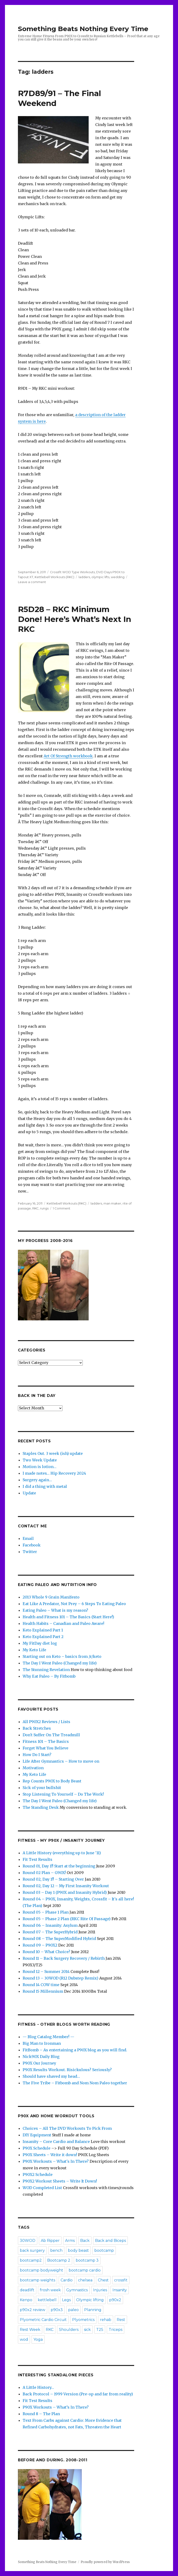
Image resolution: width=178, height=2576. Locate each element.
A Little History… (38, 2387)
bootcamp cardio (85, 2270)
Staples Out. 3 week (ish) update (53, 1453)
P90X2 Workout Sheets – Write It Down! (60, 2181)
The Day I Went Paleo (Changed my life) (60, 1663)
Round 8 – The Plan (41, 2413)
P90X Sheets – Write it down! (50, 2154)
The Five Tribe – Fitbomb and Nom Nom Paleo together (75, 2083)
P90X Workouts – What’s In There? (56, 2407)
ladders (84, 577)
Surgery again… (37, 1479)
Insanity (119, 2290)
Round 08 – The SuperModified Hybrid (59, 1938)
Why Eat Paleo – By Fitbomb (49, 1676)
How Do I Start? (37, 1754)
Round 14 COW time (41, 1984)
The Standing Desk (41, 1807)
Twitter (30, 1551)
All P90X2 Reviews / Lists (46, 1721)
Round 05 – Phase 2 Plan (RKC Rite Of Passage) (67, 1918)
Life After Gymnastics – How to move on (61, 1761)
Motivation (33, 1767)
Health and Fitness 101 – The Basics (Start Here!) (68, 1617)
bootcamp (104, 2250)
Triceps (115, 2329)
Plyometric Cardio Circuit (43, 2319)
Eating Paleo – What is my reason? (55, 1610)
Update (29, 1493)
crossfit (121, 2280)
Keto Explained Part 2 (43, 1636)
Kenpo (26, 2300)
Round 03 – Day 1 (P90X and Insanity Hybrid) (65, 1892)
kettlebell (47, 2300)
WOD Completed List (42, 2187)
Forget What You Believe (45, 1748)
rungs (44, 1208)
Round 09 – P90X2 (40, 1945)
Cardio (67, 2280)
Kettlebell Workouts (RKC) (54, 577)
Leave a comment (32, 582)
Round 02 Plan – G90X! (44, 1872)
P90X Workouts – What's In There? (56, 2161)
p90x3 (57, 2310)
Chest (103, 2280)
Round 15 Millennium (43, 1991)
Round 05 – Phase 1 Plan (46, 1912)
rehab (105, 2319)
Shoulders (69, 2329)
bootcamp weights (37, 2280)
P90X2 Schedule (38, 2174)
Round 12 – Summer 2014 (46, 1971)
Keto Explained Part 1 (43, 1630)
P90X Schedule (36, 2148)
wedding (117, 577)
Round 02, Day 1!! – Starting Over (53, 1879)
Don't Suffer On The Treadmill (51, 1734)
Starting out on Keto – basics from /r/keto (62, 1656)
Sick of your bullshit (42, 1787)
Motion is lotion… (39, 1466)
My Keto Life (34, 1649)
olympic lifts (100, 577)
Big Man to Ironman (42, 2043)
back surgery (32, 2250)
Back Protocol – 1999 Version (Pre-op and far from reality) (78, 2394)
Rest (121, 2319)
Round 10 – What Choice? (46, 1951)
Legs (66, 2300)
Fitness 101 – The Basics (46, 1741)
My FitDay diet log (40, 1643)
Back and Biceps (110, 2240)
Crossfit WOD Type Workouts (72, 572)
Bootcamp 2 (58, 2260)
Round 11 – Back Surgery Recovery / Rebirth (64, 1958)
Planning (92, 2310)
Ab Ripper (50, 2240)
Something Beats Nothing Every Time (83, 29)
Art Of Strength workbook (68, 756)
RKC (35, 1208)
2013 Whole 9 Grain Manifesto (51, 1597)
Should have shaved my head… (51, 2076)
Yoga (38, 2339)
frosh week (50, 2290)
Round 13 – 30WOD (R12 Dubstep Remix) (60, 1978)
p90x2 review (32, 2310)
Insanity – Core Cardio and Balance (56, 2141)
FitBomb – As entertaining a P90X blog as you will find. (75, 2050)
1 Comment (61, 1208)
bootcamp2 (31, 2260)
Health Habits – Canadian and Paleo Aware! (63, 1623)
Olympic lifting (90, 2300)
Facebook (32, 1545)
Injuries (100, 2290)
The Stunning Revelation (46, 1669)
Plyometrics (83, 2319)
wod (24, 2339)
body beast (78, 2250)
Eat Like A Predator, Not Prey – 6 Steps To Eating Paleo (74, 1603)
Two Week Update (40, 1460)
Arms (70, 2240)
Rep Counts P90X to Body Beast (52, 1781)
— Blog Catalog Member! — (48, 2036)
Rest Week (30, 2329)
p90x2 (115, 2300)
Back (85, 2240)
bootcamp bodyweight (41, 2270)
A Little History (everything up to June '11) (62, 1852)
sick (87, 2329)
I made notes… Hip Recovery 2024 (54, 1473)
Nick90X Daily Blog (41, 2056)
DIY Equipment (37, 2135)
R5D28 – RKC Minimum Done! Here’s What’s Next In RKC (74, 619)
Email (28, 1538)
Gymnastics (77, 2290)
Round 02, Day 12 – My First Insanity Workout (66, 1885)
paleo (73, 2310)
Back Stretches (37, 1728)
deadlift (27, 2290)
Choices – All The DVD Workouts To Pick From (67, 2128)
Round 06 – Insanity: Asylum (50, 1925)
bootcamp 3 (87, 2260)
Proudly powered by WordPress (105, 2562)
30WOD (27, 2240)
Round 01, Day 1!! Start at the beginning (59, 1866)
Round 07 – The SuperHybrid (50, 1932)
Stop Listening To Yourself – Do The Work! (63, 1794)
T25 (99, 2329)
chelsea (85, 2280)
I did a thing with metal (45, 1486)
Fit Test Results (37, 1859)
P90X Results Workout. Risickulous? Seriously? (67, 2069)
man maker (112, 1203)
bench (56, 2250)
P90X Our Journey (39, 2063)
